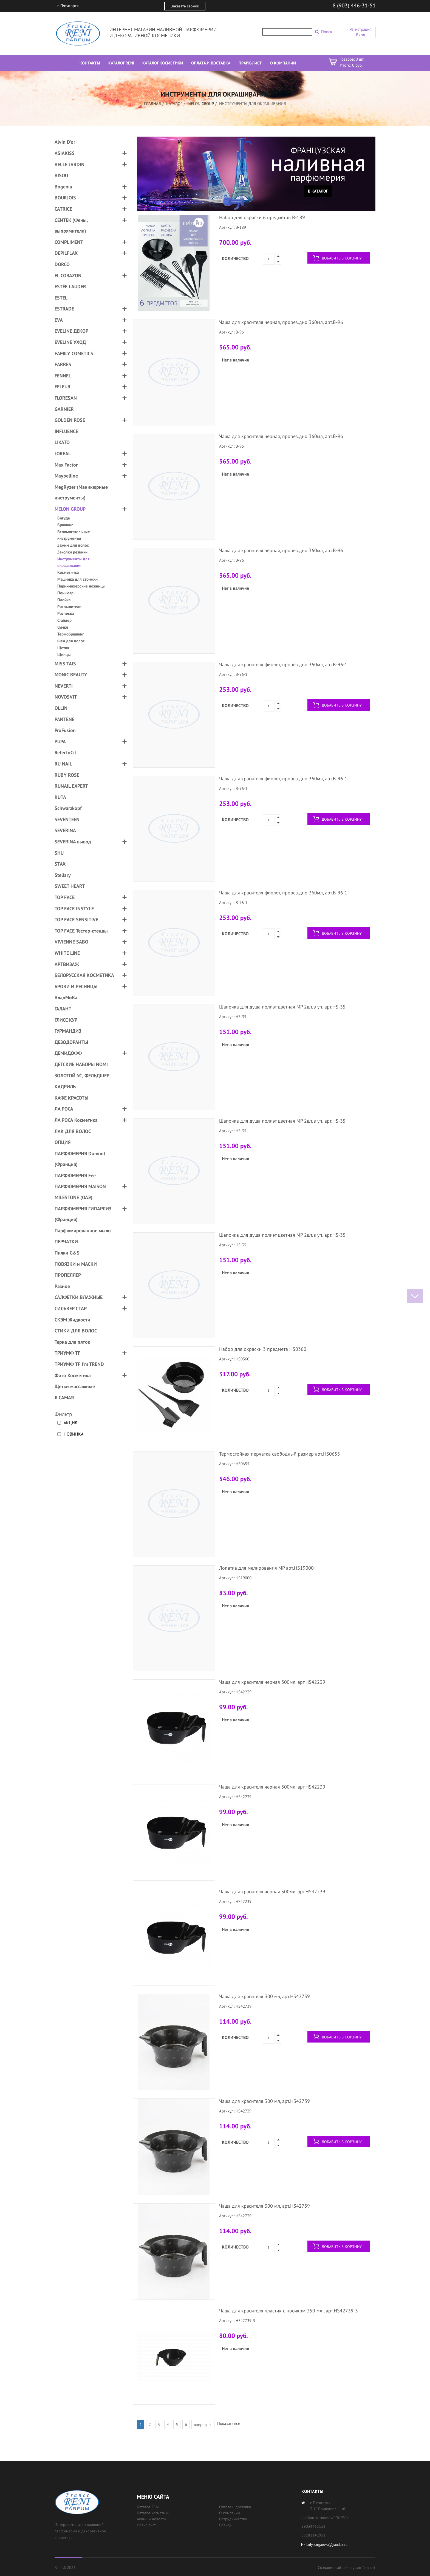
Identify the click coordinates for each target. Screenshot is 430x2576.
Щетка (63, 647)
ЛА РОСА (64, 1109)
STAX (60, 864)
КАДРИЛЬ (65, 1086)
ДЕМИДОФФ (68, 1053)
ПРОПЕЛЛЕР (68, 1275)
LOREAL (63, 453)
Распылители (69, 606)
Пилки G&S (67, 1253)
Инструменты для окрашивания (73, 562)
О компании (229, 2512)
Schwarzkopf (68, 808)
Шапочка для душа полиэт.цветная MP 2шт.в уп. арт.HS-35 (282, 1007)
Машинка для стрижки (77, 579)
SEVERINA (65, 830)
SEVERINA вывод (73, 841)
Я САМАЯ (64, 1397)
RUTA (60, 797)
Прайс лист (146, 2525)
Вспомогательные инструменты (73, 535)
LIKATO (62, 442)
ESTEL (61, 298)
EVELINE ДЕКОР (71, 331)
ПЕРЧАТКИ (66, 1241)
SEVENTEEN (67, 819)
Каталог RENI (148, 2506)
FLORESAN (66, 398)
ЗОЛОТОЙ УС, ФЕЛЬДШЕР (82, 1075)
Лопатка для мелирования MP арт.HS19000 (266, 1568)
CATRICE (63, 209)
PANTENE (64, 719)
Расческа (65, 613)
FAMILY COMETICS (74, 353)
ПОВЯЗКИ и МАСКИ (76, 1264)
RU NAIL (63, 764)
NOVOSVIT (66, 697)
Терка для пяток (72, 1342)
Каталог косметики (153, 2512)
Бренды (225, 2525)
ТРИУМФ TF (67, 1353)
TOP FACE (65, 897)
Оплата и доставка (235, 2506)
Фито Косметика (73, 1375)
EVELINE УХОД (70, 342)
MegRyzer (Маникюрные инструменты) (81, 492)
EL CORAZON (68, 275)
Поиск (326, 31)
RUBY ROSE (67, 775)
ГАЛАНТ (63, 1008)
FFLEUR (62, 386)
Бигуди (63, 518)
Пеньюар (65, 592)
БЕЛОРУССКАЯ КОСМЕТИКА (84, 975)
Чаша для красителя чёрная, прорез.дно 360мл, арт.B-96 (281, 322)
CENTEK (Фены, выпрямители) (71, 225)
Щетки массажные (75, 1386)
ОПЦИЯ (62, 1142)
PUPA (60, 741)
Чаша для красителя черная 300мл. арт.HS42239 (272, 1682)
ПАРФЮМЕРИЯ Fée (75, 1175)
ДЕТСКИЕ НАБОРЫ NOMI (81, 1064)
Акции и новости (151, 2518)
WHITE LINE (67, 953)
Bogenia (63, 186)
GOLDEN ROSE (70, 420)
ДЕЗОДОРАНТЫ (71, 1042)
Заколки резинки (72, 552)
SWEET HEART (70, 886)
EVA (59, 320)
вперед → (203, 2424)
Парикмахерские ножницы (81, 586)
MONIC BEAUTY (71, 674)
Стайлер (64, 620)
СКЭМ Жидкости (72, 1320)
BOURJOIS (65, 197)
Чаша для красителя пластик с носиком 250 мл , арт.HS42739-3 (288, 2310)
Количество (235, 258)
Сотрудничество (233, 2518)
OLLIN (61, 708)
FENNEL (63, 375)
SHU (59, 853)
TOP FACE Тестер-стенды (81, 931)
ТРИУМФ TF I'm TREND (79, 1364)
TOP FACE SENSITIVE (76, 919)
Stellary (63, 875)
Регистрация (360, 29)
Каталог (174, 103)
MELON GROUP (201, 103)
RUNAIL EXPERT (71, 786)
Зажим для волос (73, 545)
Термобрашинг (70, 634)
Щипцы (64, 654)
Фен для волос (71, 640)
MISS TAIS (65, 663)
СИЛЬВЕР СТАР (71, 1308)
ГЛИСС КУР (66, 1020)
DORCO (62, 264)
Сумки (62, 627)
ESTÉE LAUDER (70, 286)
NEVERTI (64, 686)
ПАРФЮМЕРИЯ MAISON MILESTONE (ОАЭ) (80, 1192)
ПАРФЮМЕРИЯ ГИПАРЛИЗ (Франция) (83, 1214)
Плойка (63, 599)
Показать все (228, 2423)
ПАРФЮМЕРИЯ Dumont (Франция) (80, 1159)
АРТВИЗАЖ (67, 964)
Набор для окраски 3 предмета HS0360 (262, 1349)
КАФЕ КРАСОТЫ (71, 1098)
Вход (360, 34)
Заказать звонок (185, 6)
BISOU (61, 175)
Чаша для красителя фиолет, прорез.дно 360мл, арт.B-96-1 (283, 664)
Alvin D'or (65, 142)
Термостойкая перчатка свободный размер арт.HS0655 (279, 1454)
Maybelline (66, 476)
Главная (152, 103)
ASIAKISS (65, 153)
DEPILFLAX (66, 253)
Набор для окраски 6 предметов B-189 (262, 217)
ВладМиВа (66, 997)
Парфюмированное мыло (83, 1230)
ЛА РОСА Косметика (76, 1120)
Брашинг (65, 524)
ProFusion (65, 730)
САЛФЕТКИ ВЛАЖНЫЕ (79, 1297)
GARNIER (64, 409)
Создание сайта (331, 2567)
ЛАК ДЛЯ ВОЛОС (73, 1131)
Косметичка (68, 572)
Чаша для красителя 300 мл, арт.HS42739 (264, 1996)
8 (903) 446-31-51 (354, 5)
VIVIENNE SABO (71, 942)
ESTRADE (64, 309)
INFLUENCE (66, 431)
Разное (62, 1286)
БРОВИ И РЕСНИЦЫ (76, 986)
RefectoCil (65, 752)
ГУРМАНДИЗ (68, 1031)
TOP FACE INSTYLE (74, 908)
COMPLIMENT (69, 242)
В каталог (318, 191)
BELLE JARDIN (69, 164)
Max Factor (66, 465)
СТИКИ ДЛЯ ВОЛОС (76, 1330)
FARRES (63, 364)
